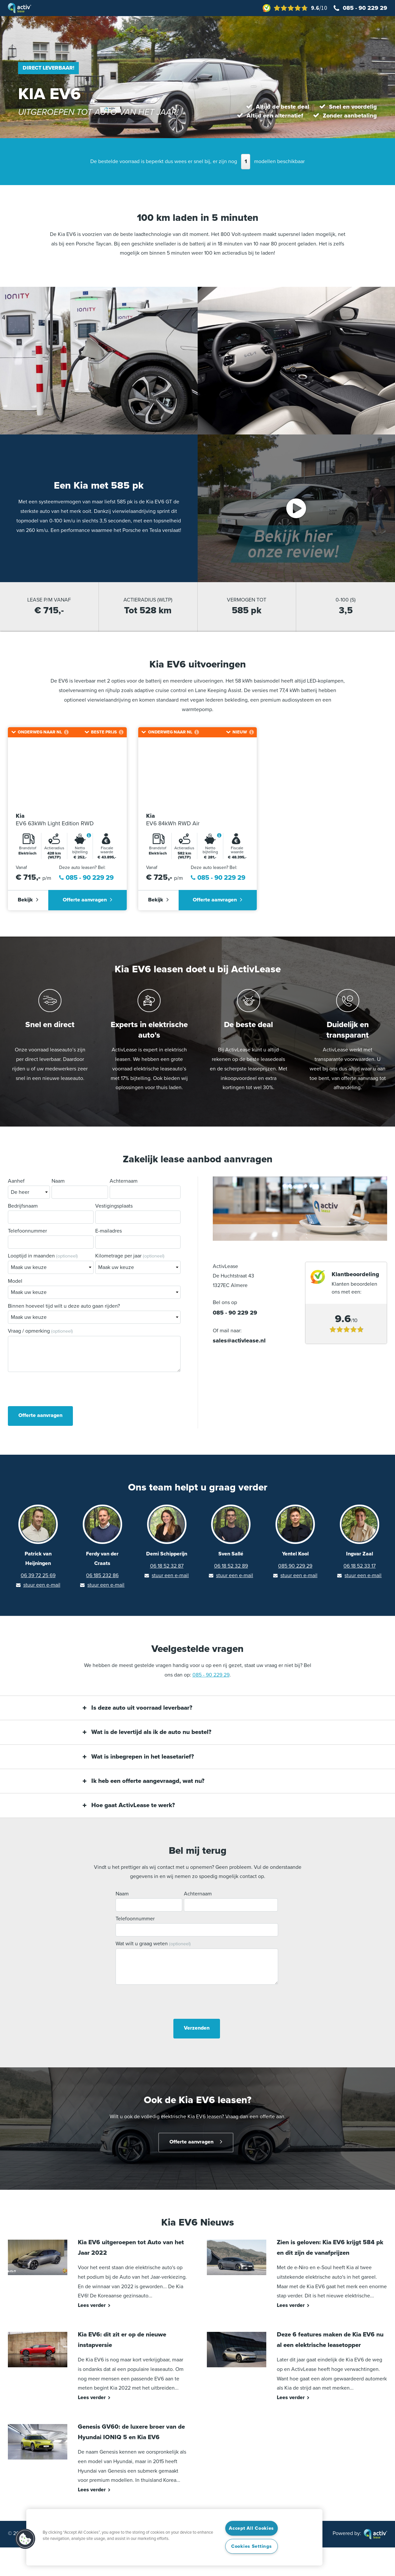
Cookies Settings (251, 2546)
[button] (25, 2538)
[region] (174, 2537)
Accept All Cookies (251, 2528)
